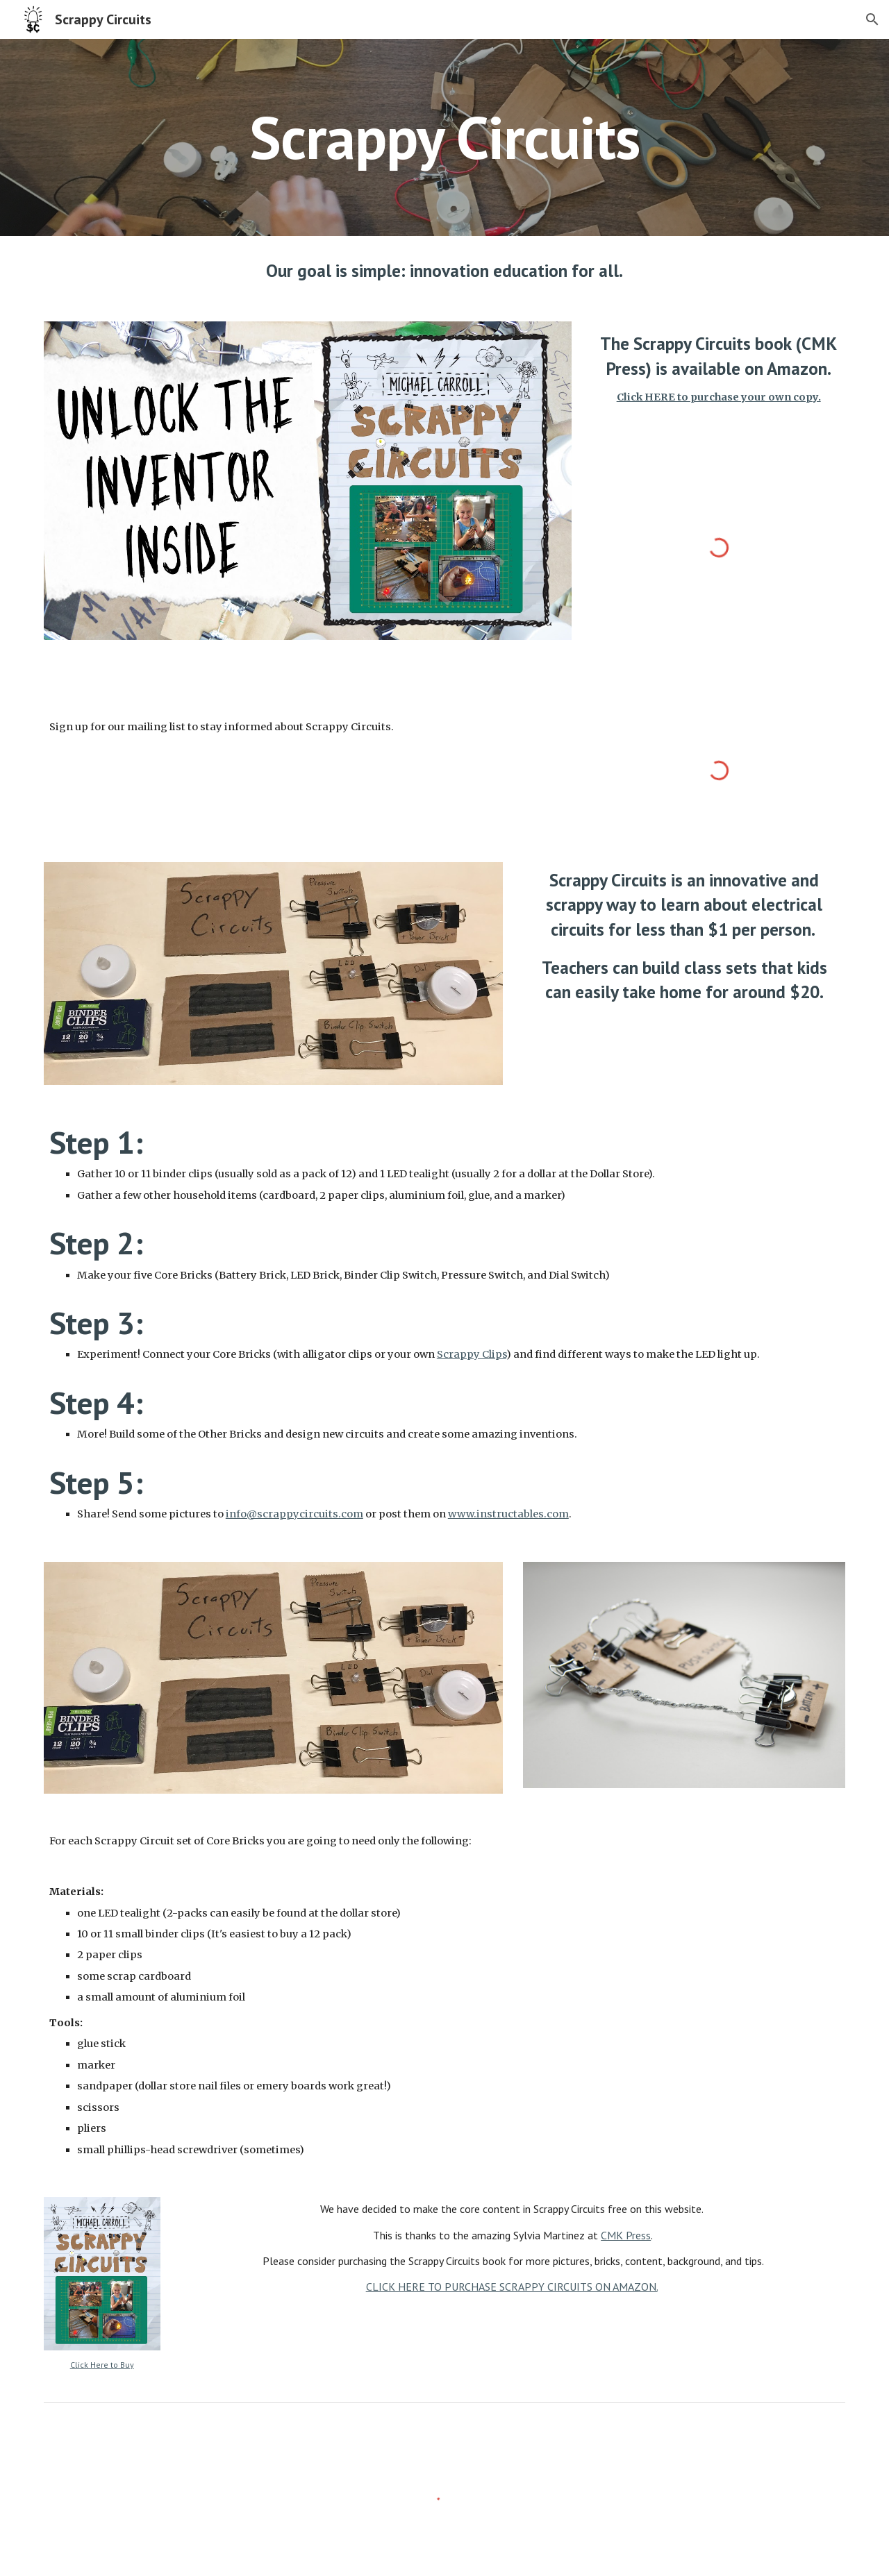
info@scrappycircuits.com (294, 1514)
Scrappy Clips (471, 1354)
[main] (444, 137)
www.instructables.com (508, 1514)
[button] (872, 19)
